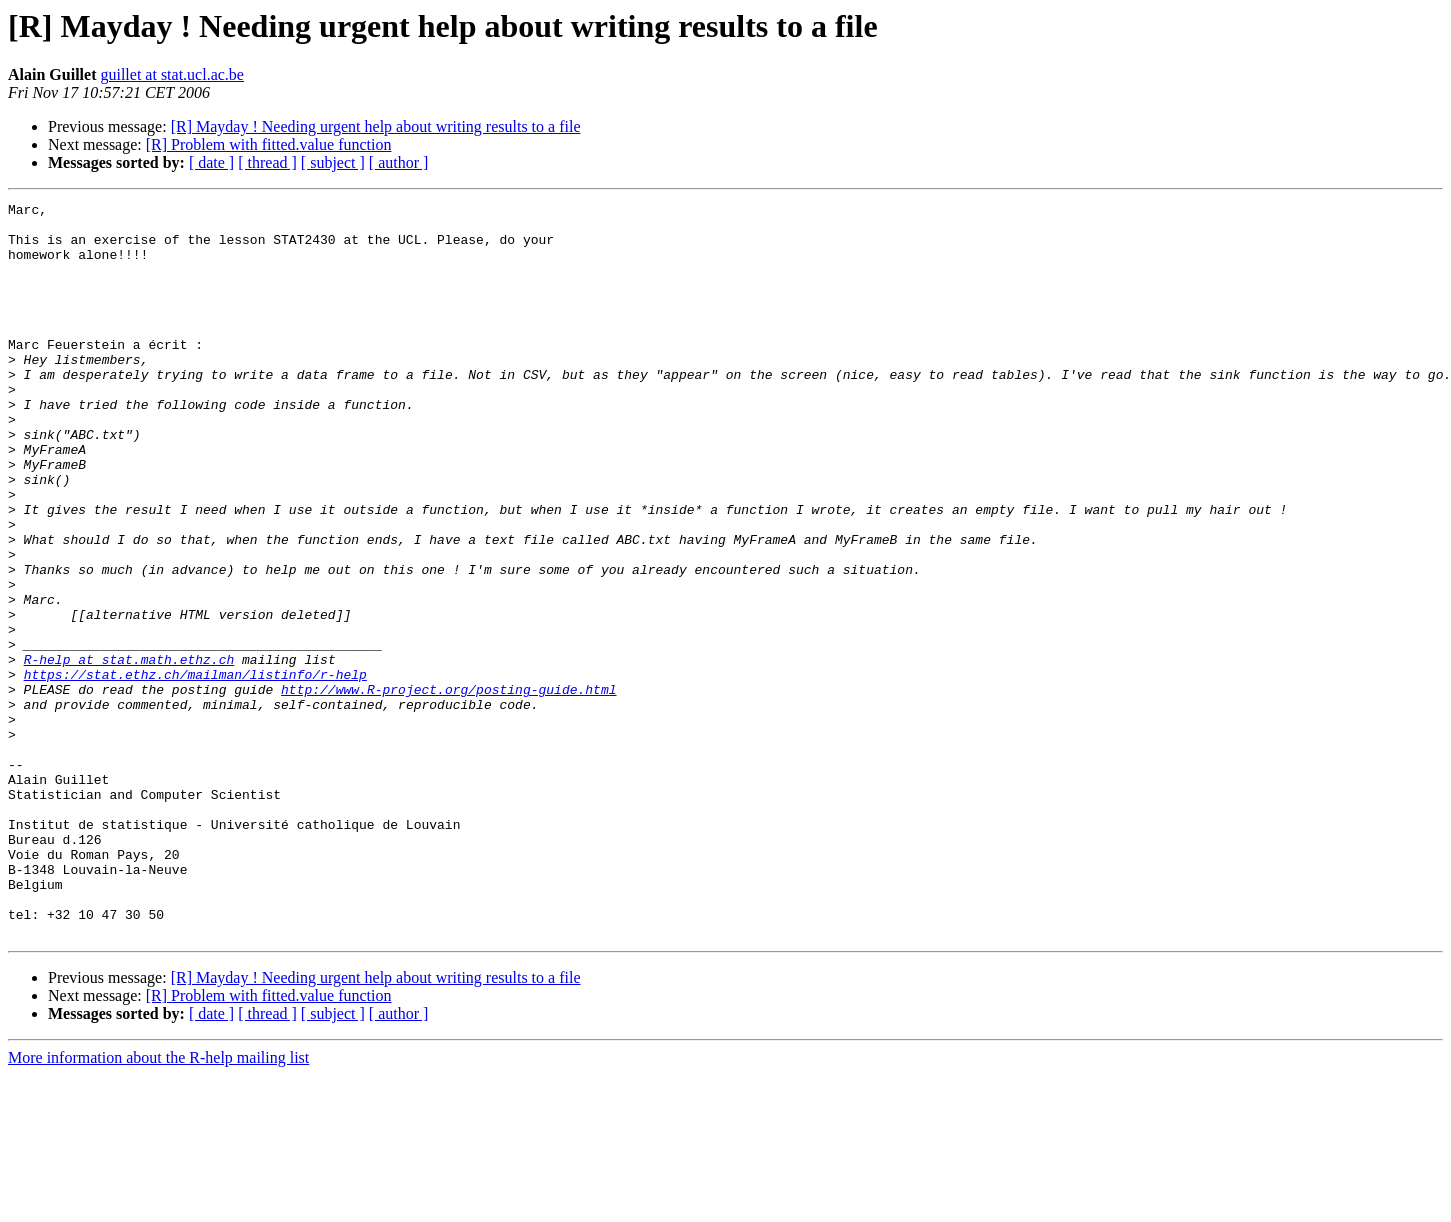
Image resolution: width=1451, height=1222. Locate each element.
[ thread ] (267, 162)
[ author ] (399, 162)
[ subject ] (333, 162)
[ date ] (211, 162)
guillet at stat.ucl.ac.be (172, 74)
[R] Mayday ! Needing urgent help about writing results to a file (376, 126)
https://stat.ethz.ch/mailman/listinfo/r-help (195, 770)
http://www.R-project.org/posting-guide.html (448, 788)
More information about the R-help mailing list (158, 1204)
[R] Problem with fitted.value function (269, 144)
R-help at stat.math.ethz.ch (129, 752)
